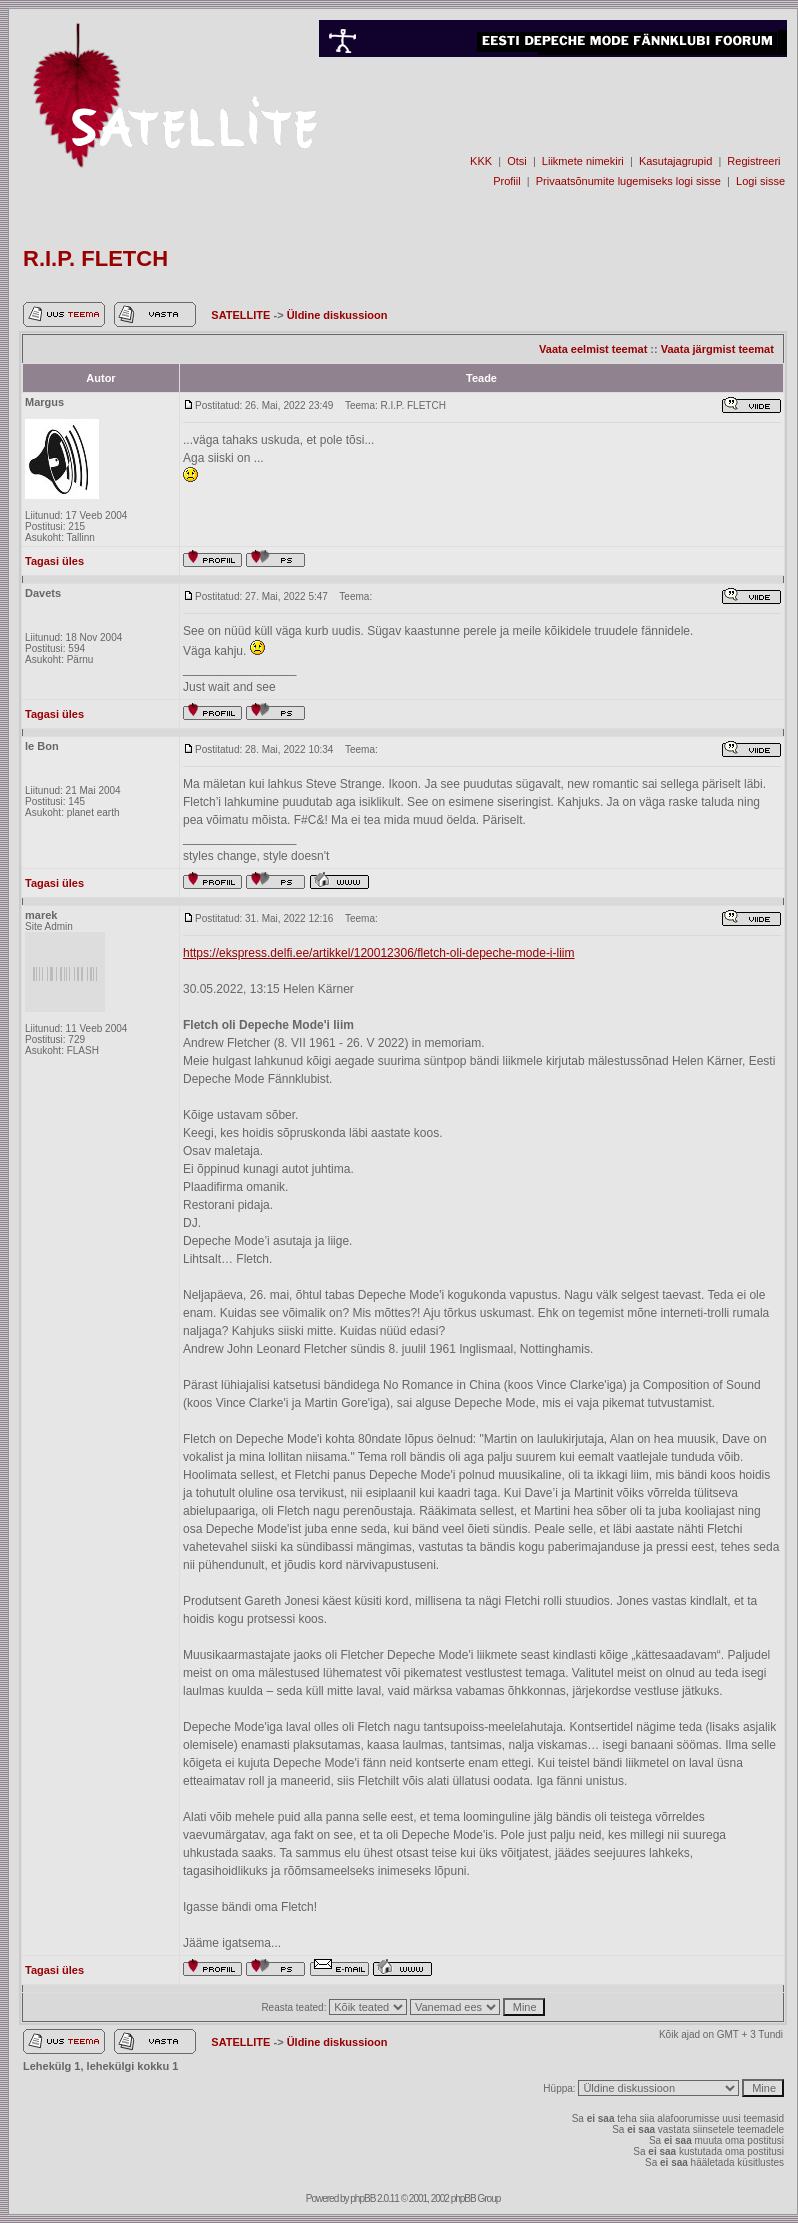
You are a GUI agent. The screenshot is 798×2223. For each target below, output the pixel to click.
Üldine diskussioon (337, 315)
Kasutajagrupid (675, 161)
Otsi (517, 161)
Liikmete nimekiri (583, 161)
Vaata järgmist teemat (717, 349)
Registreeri (753, 161)
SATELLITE (242, 315)
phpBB (362, 2198)
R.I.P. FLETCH (95, 258)
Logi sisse (760, 181)
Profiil (507, 181)
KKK (481, 161)
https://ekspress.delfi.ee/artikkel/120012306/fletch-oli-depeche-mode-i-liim (379, 953)
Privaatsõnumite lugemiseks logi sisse (628, 181)
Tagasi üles (54, 561)
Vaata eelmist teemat (593, 349)
